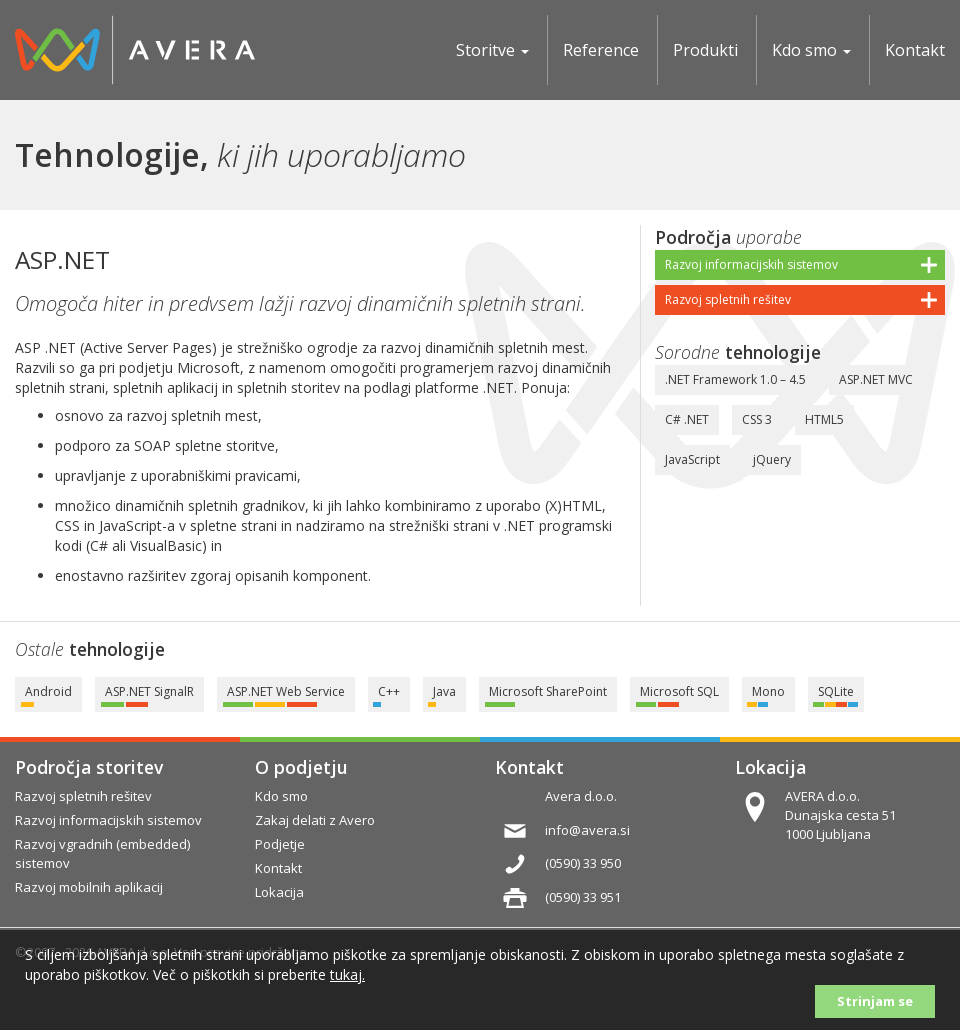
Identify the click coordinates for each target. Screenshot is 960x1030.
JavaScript (692, 459)
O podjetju (301, 767)
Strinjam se (875, 1001)
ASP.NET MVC (876, 379)
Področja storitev (89, 767)
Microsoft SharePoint (548, 691)
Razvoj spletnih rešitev (728, 299)
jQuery (772, 459)
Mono (768, 691)
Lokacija (770, 767)
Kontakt (529, 767)
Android (48, 691)
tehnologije (773, 352)
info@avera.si (587, 830)
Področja (693, 237)
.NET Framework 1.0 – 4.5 (735, 379)
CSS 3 (757, 419)
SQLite (836, 691)
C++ (389, 691)
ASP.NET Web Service (286, 691)
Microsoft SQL (679, 691)
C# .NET (687, 419)
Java (444, 691)
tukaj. (347, 974)
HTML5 (824, 419)
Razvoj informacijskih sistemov (751, 264)
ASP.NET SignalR (149, 691)
